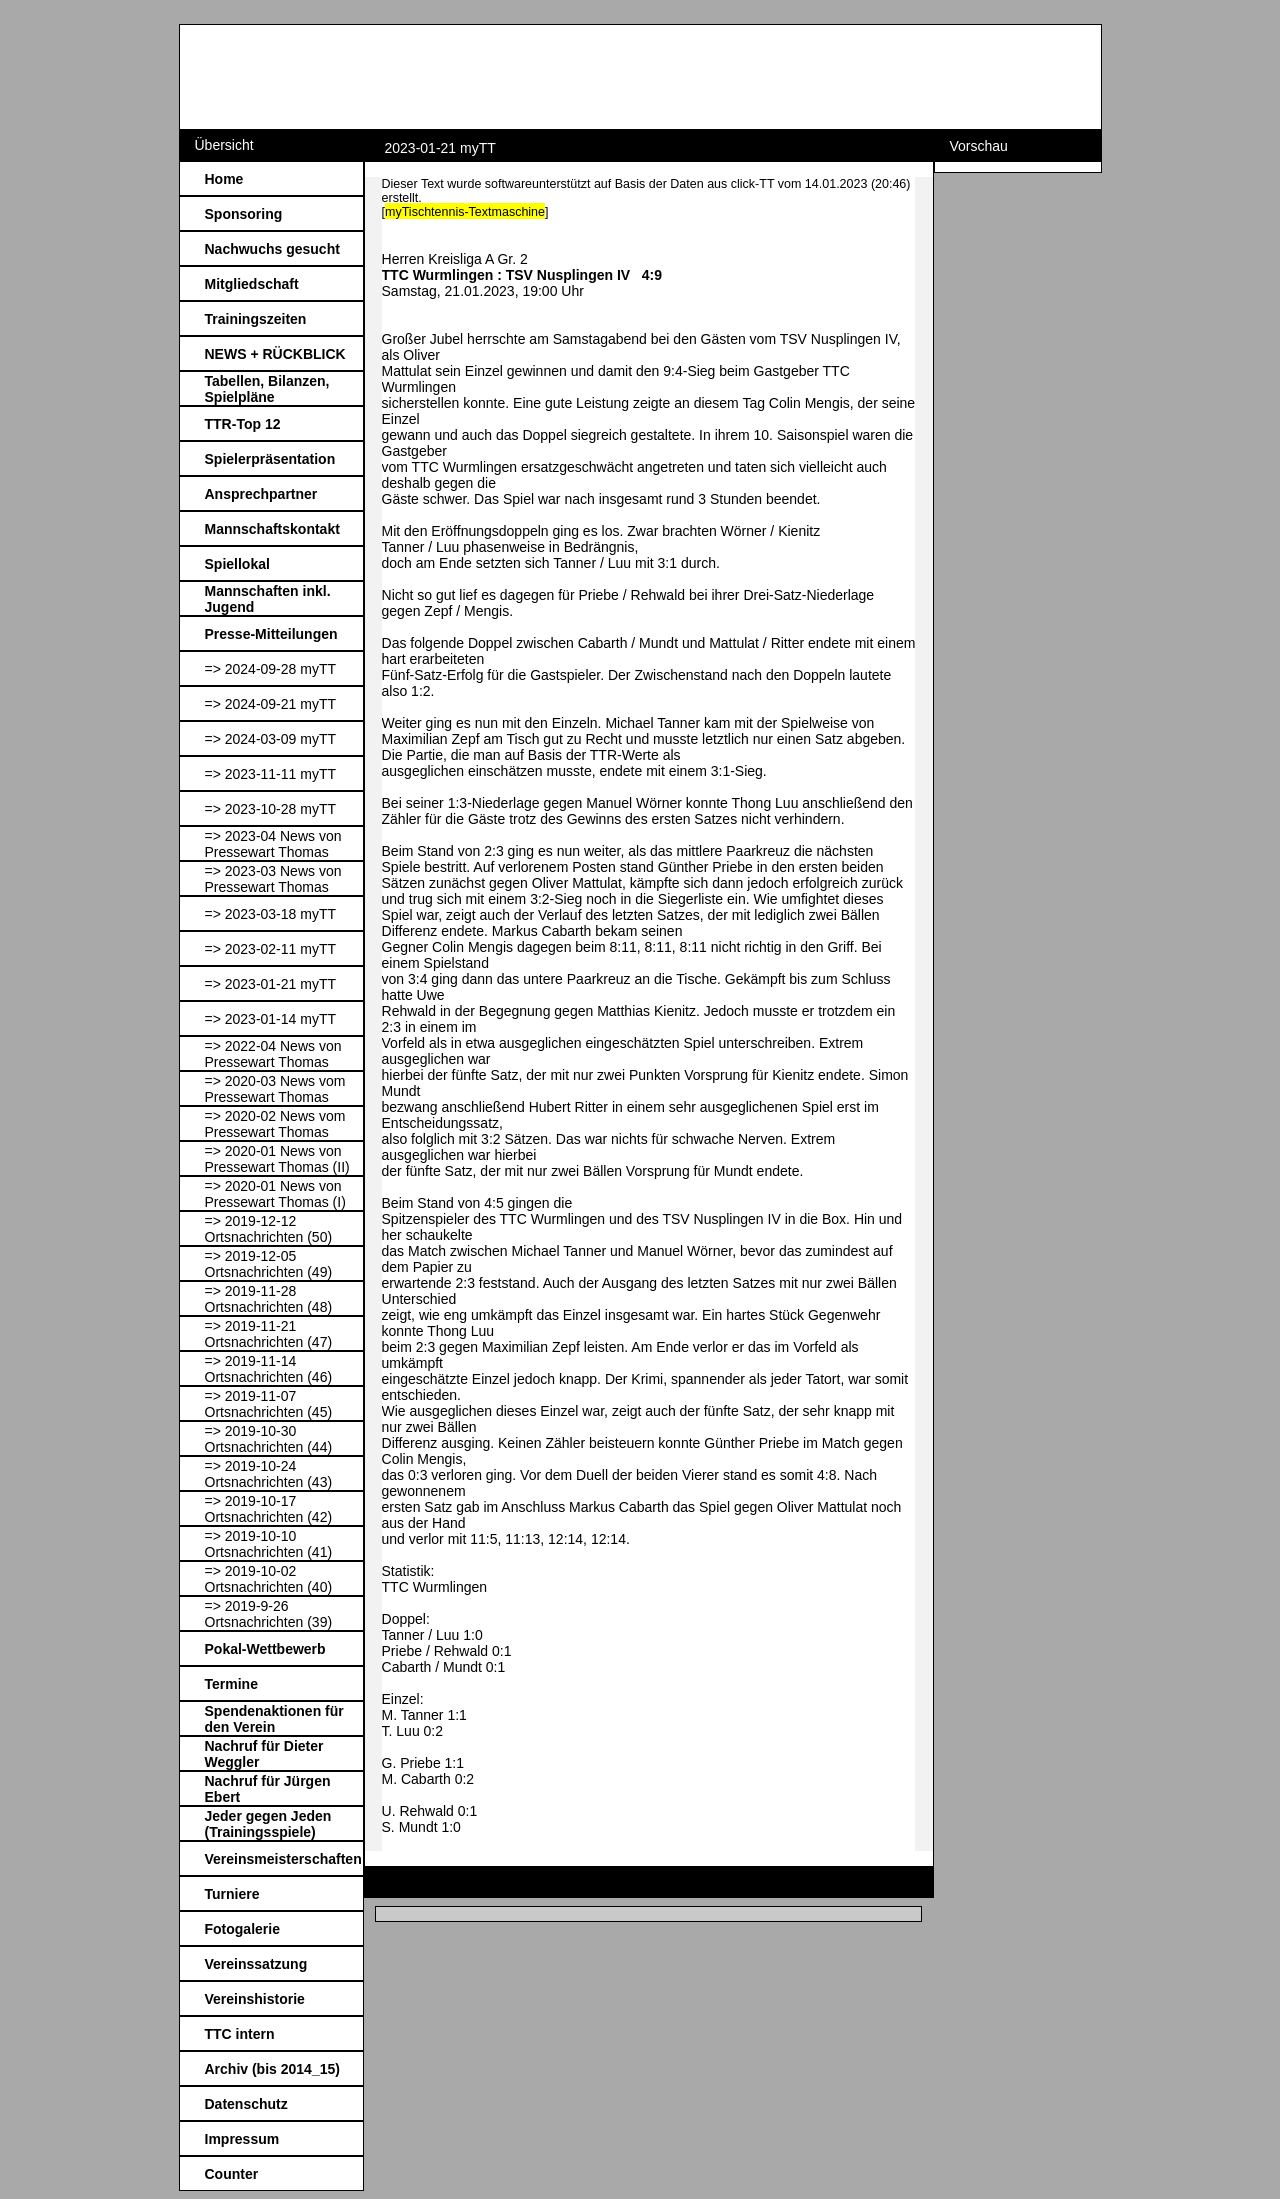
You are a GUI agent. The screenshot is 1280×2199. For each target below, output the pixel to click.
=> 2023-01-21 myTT (271, 984)
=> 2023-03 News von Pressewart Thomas (273, 879)
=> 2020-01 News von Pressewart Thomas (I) (275, 1194)
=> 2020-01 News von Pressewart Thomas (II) (277, 1159)
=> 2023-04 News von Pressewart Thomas (273, 844)
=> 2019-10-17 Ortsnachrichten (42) (269, 1509)
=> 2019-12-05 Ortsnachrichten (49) (269, 1264)
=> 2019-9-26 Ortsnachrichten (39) (269, 1614)
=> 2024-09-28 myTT (271, 669)
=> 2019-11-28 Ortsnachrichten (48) (269, 1299)
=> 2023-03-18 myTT (271, 914)
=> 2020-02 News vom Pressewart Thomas (275, 1124)
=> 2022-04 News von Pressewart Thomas (273, 1054)
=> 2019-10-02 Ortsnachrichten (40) (269, 1579)
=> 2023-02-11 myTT (271, 949)
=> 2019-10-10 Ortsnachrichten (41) (269, 1544)
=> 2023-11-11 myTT (271, 774)
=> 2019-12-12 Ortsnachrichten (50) (269, 1229)
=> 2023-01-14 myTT (271, 1019)
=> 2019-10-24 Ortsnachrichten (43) (269, 1474)
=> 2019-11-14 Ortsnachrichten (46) (269, 1369)
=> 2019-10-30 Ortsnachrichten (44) (269, 1439)
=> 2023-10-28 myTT (271, 809)
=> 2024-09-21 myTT (271, 704)
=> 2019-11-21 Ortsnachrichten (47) (269, 1334)
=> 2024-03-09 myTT (271, 739)
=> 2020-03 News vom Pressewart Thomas (275, 1089)
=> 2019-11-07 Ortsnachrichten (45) (269, 1404)
